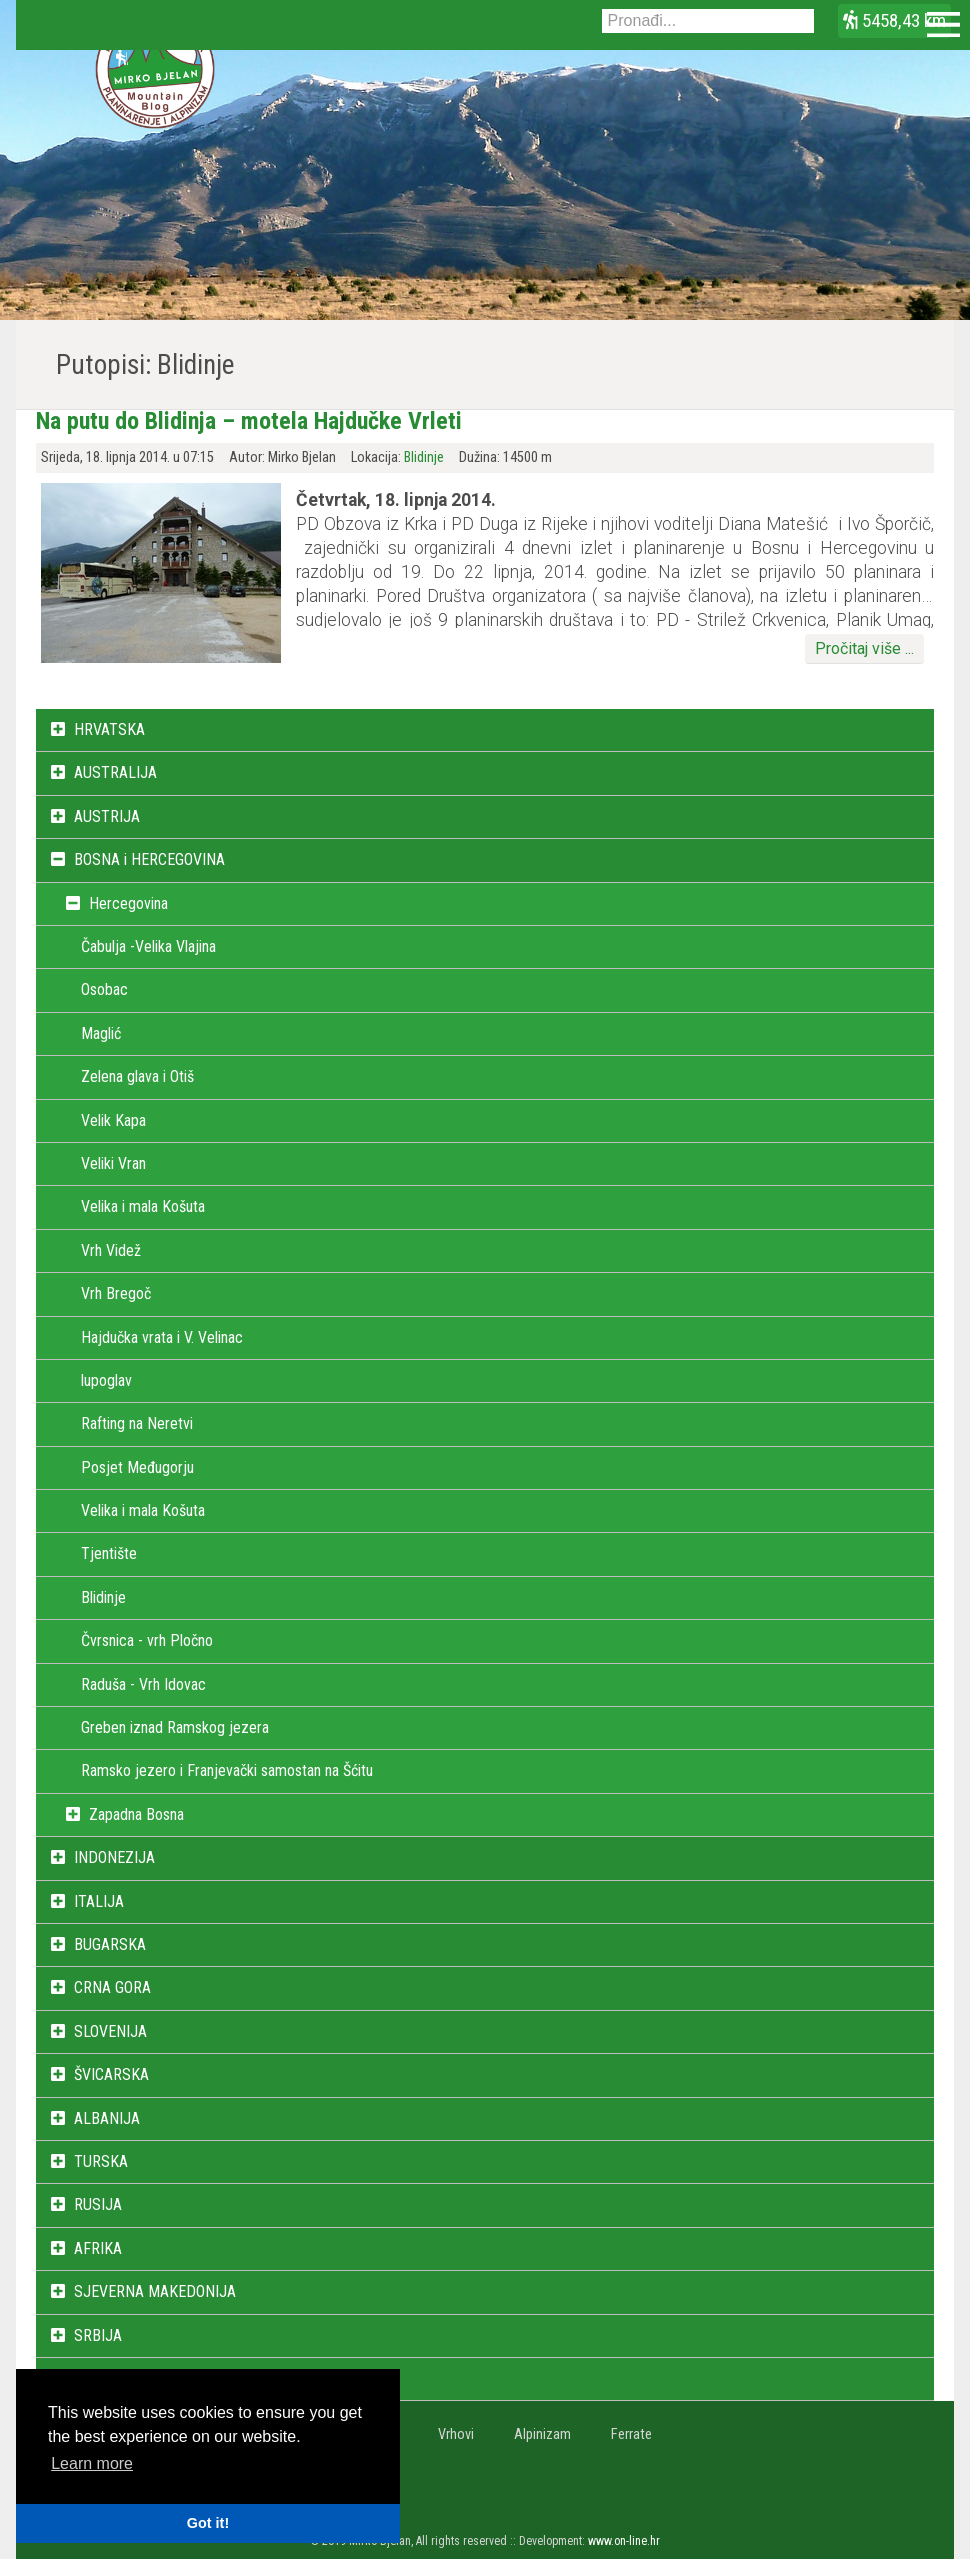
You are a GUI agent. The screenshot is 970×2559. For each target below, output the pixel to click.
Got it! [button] (208, 2523)
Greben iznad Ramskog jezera (175, 1727)
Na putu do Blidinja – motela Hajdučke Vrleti (249, 421)
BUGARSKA (110, 1944)
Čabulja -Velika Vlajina (148, 946)
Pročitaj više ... (864, 648)
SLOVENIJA (110, 2031)
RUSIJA (98, 2204)
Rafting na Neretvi (137, 1423)
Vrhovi (456, 2434)
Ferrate (631, 2434)
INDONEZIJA (114, 1857)
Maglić (101, 1033)
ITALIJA (99, 1901)
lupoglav (106, 1380)
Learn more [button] (92, 2463)
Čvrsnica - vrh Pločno (147, 1640)
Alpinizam (542, 2434)
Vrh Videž (111, 1250)
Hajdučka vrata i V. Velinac (162, 1337)
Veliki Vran (113, 1163)
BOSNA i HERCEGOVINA (149, 859)
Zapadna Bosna (136, 1814)
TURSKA (101, 2161)
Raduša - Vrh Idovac (143, 1684)
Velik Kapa (113, 1120)
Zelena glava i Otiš (137, 1076)
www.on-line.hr (624, 2541)
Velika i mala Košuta (143, 1206)
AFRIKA (98, 2248)
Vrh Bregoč (116, 1293)
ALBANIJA (107, 2118)
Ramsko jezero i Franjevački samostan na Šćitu (227, 1770)
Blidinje (424, 457)
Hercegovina (128, 903)
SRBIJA (98, 2335)
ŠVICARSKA (111, 2074)
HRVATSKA (109, 729)
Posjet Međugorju (137, 1467)
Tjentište (109, 1553)
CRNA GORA (112, 1987)
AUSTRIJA (107, 816)
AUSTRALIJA (115, 772)
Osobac (104, 989)
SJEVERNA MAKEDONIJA (155, 2291)
